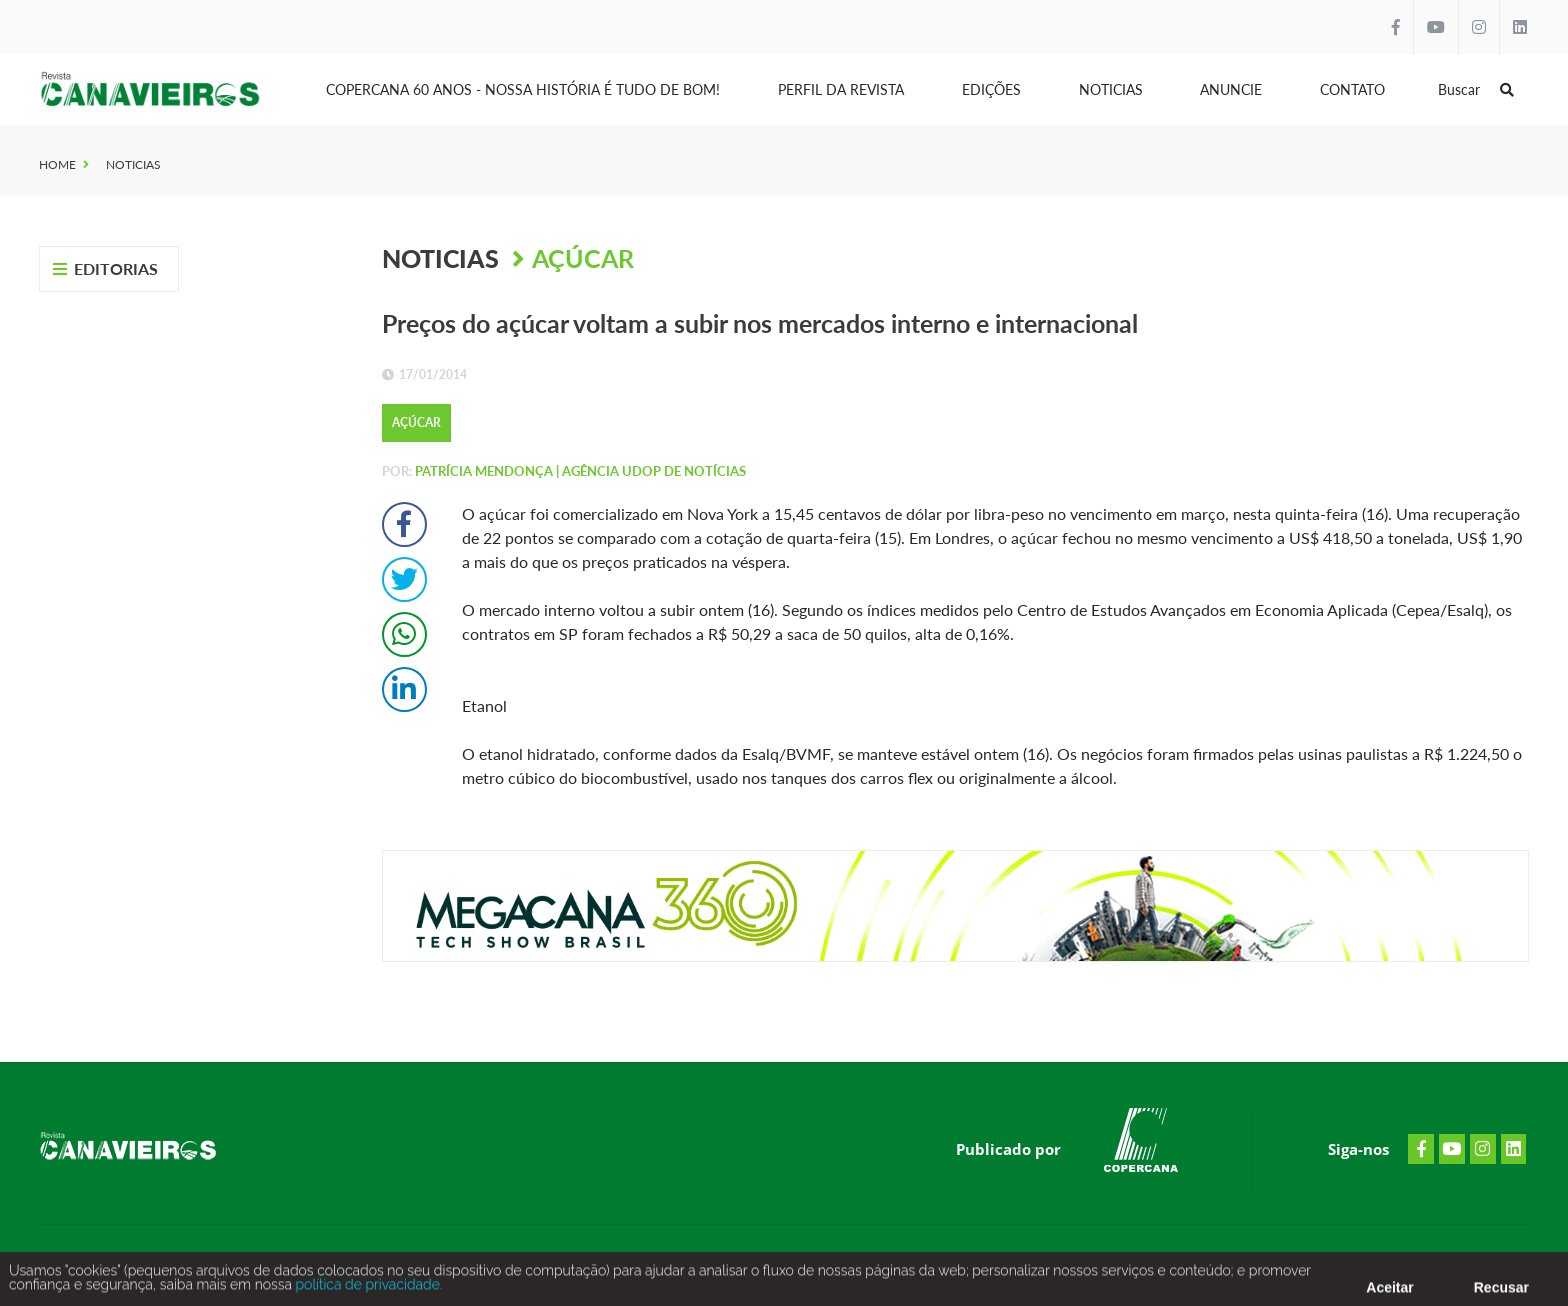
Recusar (1501, 1291)
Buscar (1476, 89)
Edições (991, 89)
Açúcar (583, 258)
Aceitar (1389, 1291)
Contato (1352, 89)
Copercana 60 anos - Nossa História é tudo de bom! (523, 89)
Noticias (1111, 89)
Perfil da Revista (841, 89)
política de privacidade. (367, 1288)
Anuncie (1231, 89)
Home (57, 164)
